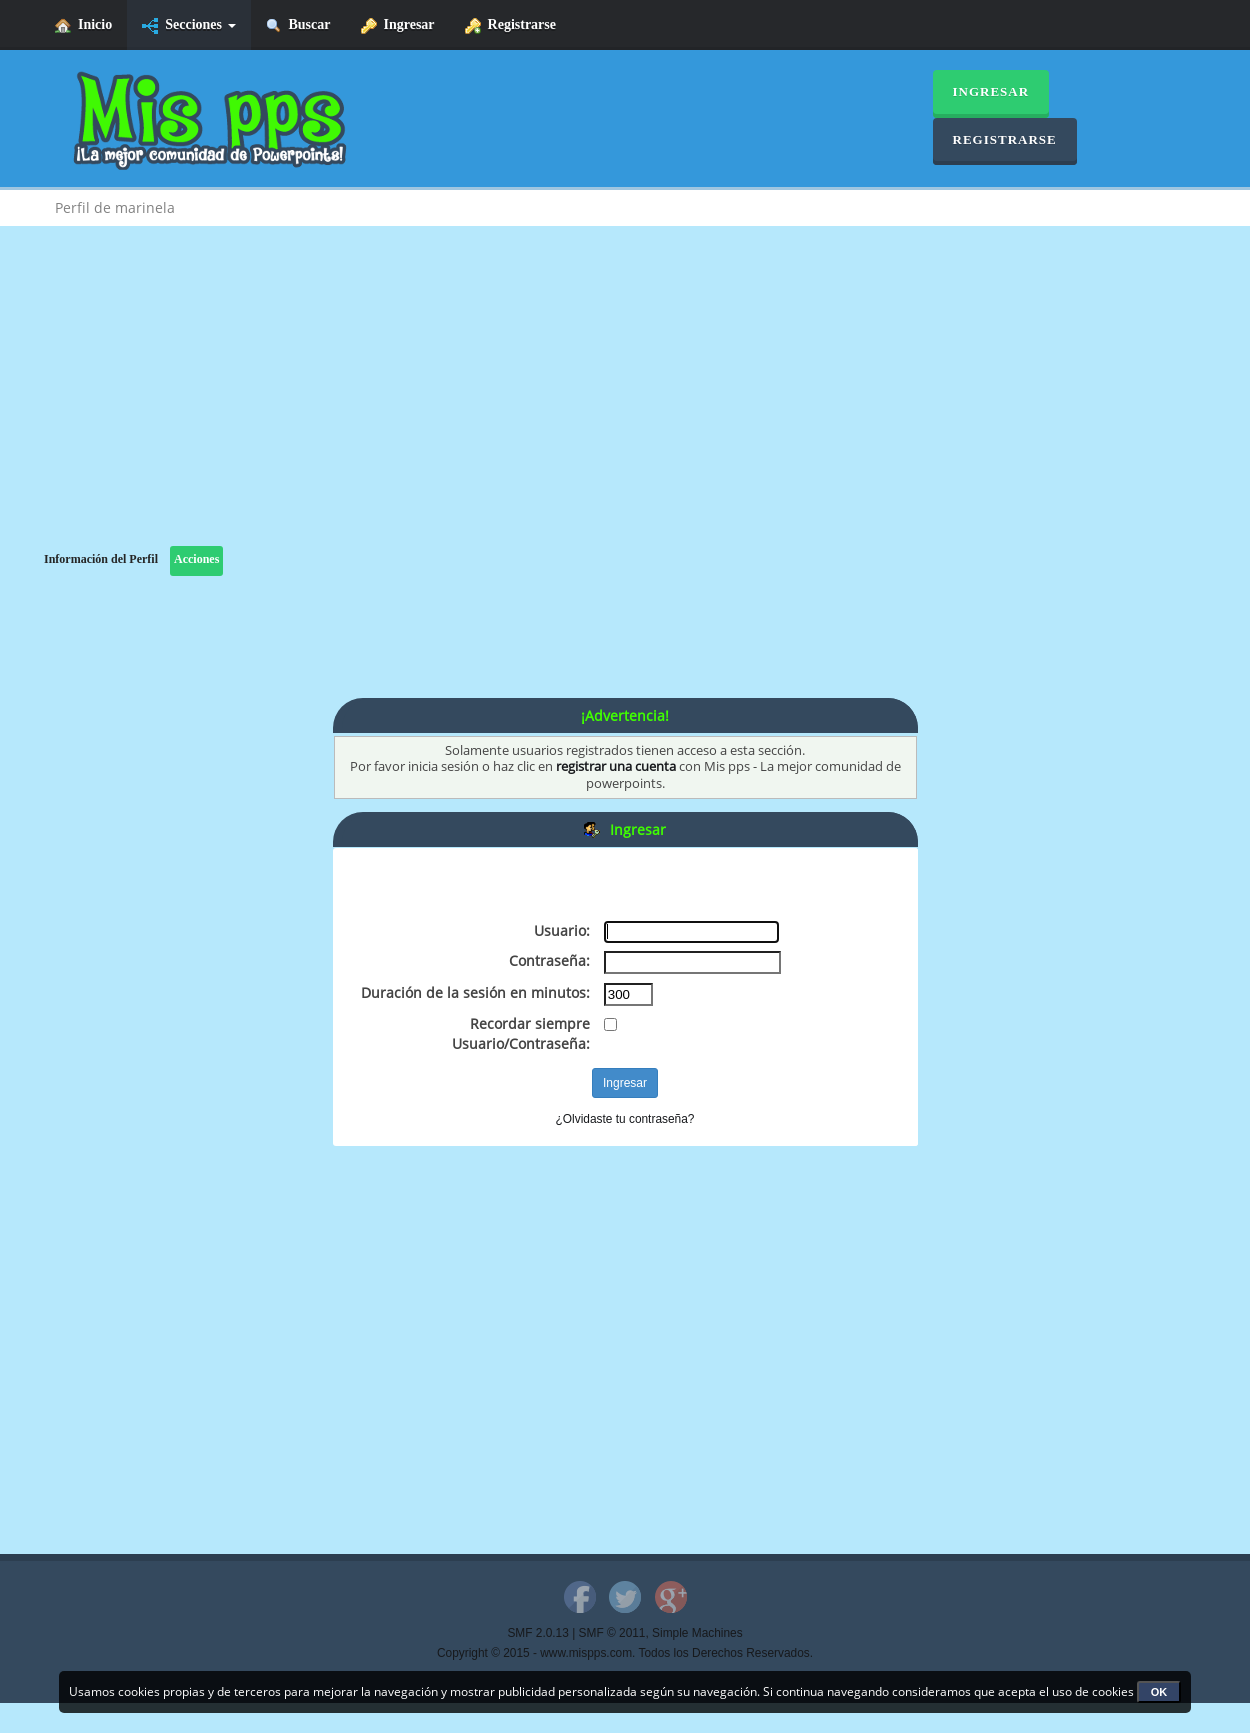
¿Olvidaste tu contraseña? (625, 1119)
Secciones (188, 25)
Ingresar (398, 25)
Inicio (83, 25)
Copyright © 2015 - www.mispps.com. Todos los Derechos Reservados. (625, 1653)
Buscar (298, 25)
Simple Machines (697, 1633)
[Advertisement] (625, 406)
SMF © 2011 (612, 1633)
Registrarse (510, 25)
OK (1159, 1692)
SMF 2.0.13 (537, 1633)
